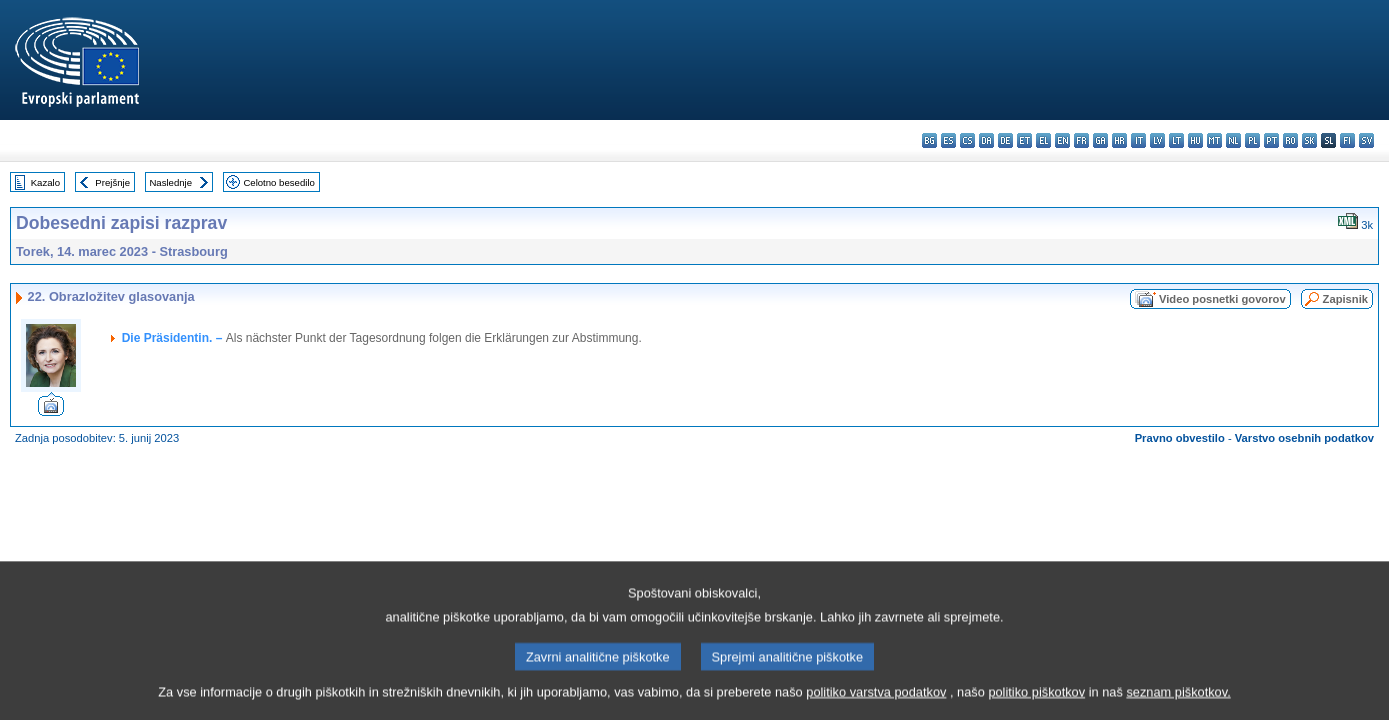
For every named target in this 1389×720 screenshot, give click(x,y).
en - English (1062, 140)
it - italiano (1138, 140)
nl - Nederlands (1233, 140)
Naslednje (170, 182)
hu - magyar (1195, 140)
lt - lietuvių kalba (1176, 140)
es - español (948, 140)
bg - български (929, 140)
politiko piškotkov (1036, 705)
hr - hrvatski (1119, 140)
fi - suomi (1347, 140)
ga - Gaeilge (1100, 140)
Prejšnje (112, 182)
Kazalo (45, 182)
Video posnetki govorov (1222, 299)
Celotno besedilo (278, 182)
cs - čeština (967, 140)
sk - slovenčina (1309, 140)
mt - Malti (1214, 140)
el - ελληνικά (1043, 140)
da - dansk (986, 140)
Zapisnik (1345, 299)
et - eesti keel (1024, 140)
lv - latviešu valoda (1157, 140)
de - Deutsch (1005, 140)
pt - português (1271, 140)
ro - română (1290, 140)
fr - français (1081, 140)
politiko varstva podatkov (876, 705)
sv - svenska (1366, 140)
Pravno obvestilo (1180, 438)
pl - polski (1252, 140)
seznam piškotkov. (1178, 705)
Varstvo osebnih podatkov (1304, 438)
